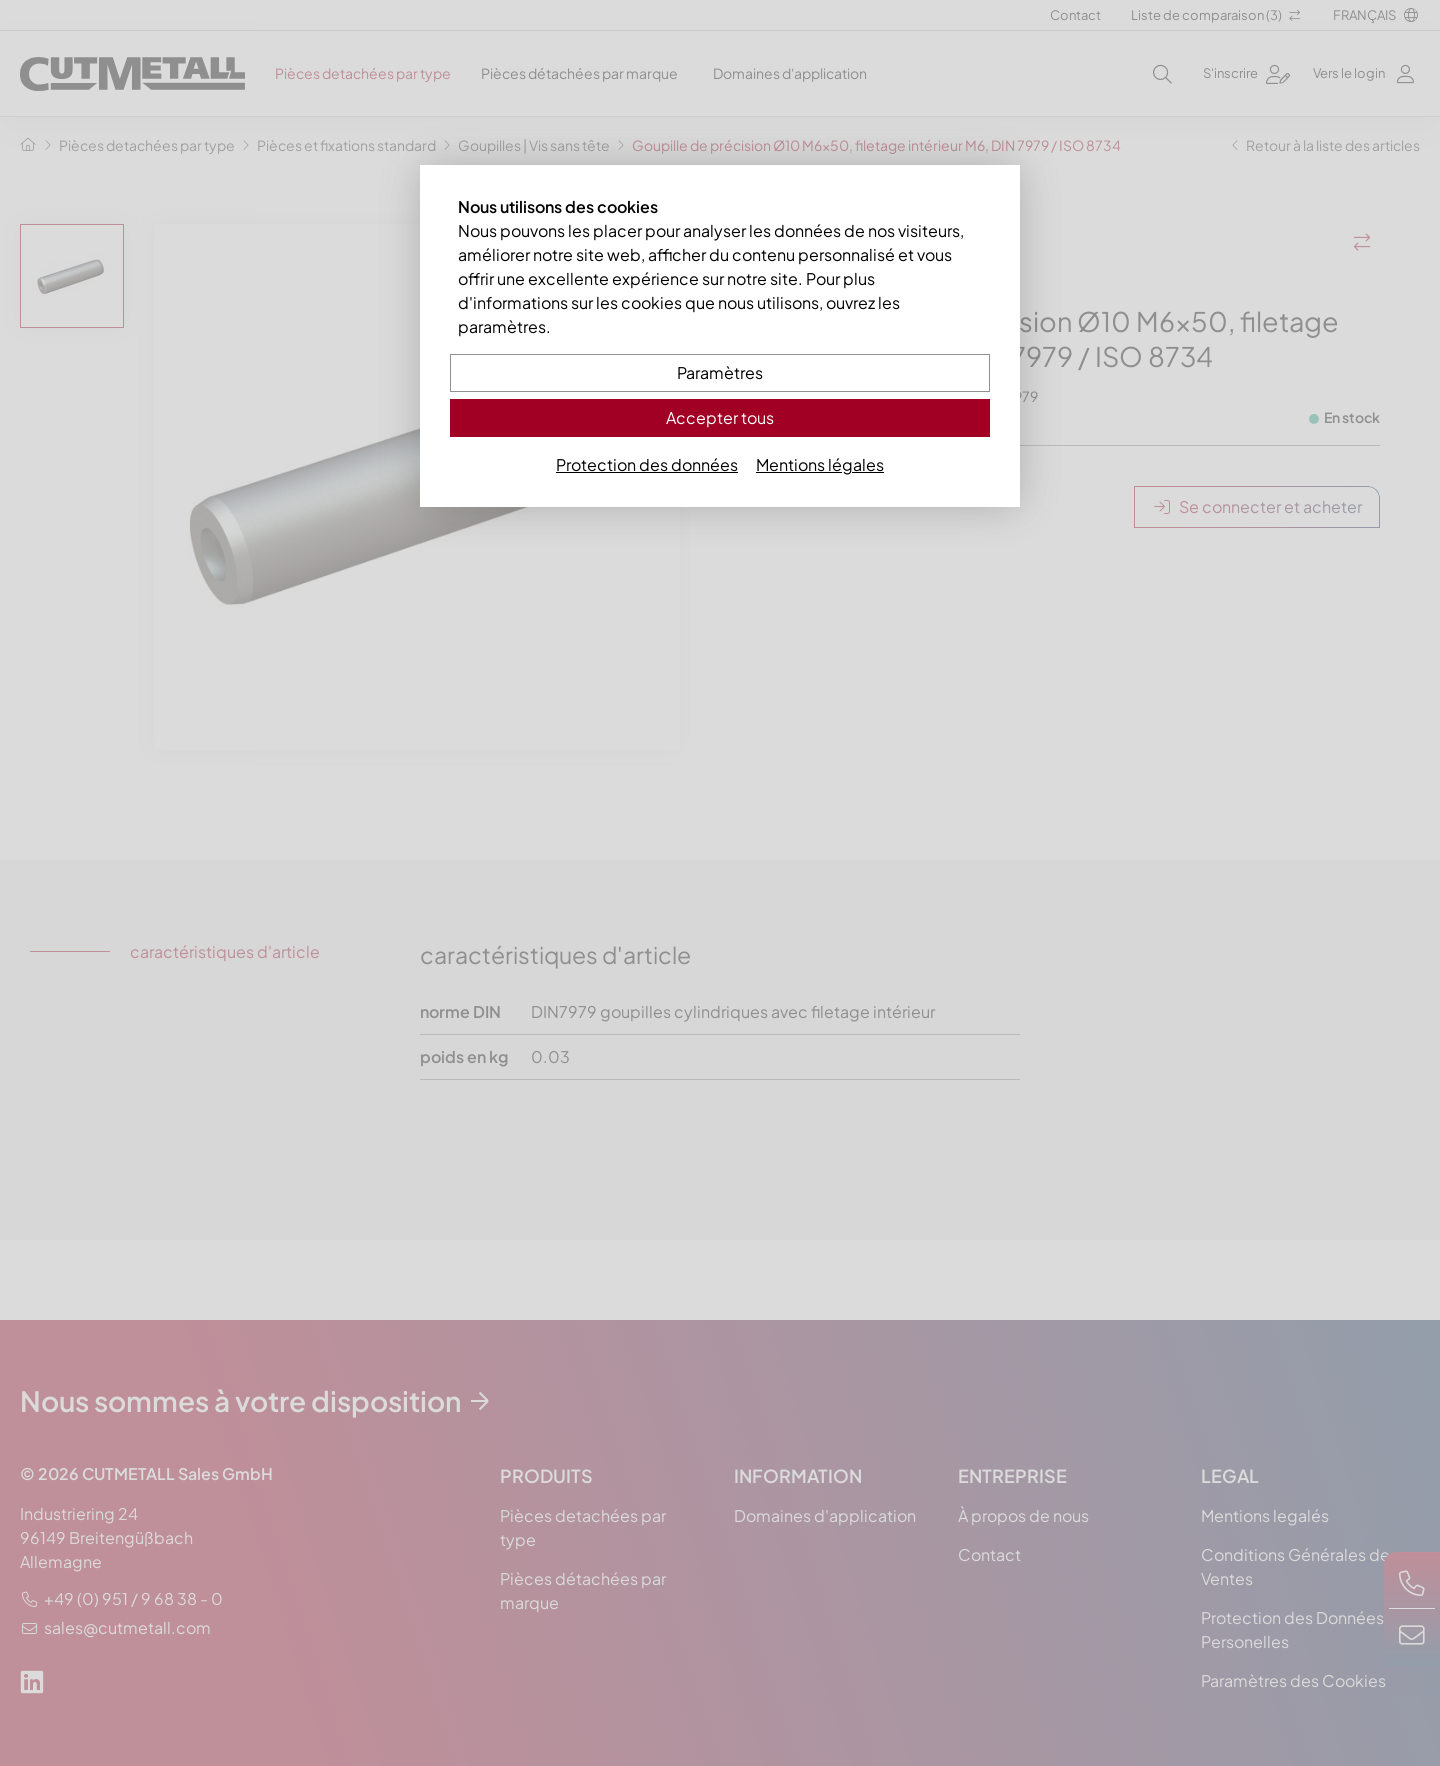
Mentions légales (820, 464)
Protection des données (647, 464)
